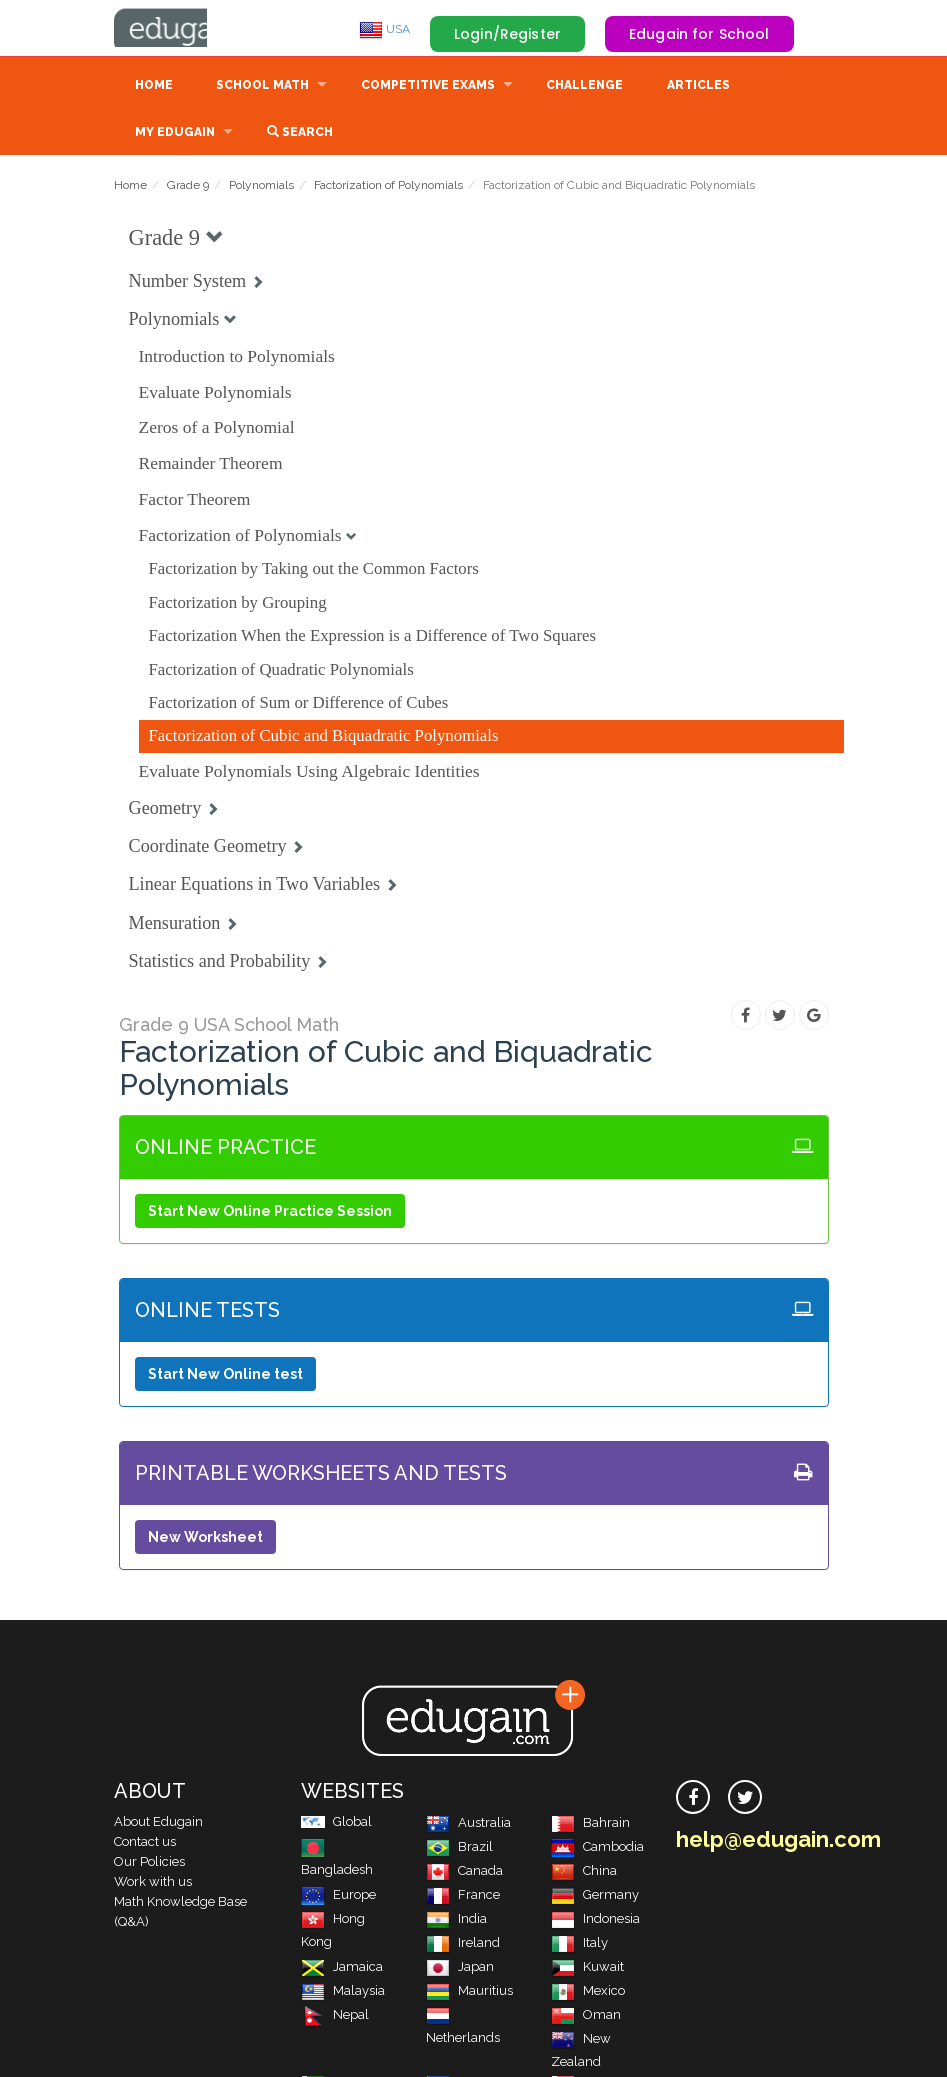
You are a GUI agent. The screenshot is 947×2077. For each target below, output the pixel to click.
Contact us (145, 1843)
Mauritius (469, 1992)
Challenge (584, 87)
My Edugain (175, 134)
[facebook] (693, 1799)
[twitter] (745, 1799)
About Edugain (158, 1823)
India (456, 1920)
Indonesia (595, 1920)
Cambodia (597, 1848)
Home (154, 87)
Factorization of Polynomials (388, 187)
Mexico (588, 1992)
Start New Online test (225, 1376)
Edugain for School (699, 34)
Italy (579, 1944)
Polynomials (261, 187)
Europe (338, 1896)
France (463, 1896)
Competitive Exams (428, 87)
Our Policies (149, 1863)
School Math (262, 87)
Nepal (335, 2016)
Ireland (463, 1944)
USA (384, 29)
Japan (460, 1968)
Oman (586, 2016)
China (584, 1872)
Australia (468, 1824)
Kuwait (587, 1968)
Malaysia (343, 1992)
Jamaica (342, 1968)
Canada (464, 1872)
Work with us (153, 1883)
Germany (595, 1896)
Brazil (459, 1848)
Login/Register (507, 34)
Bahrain (590, 1824)
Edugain (189, 29)
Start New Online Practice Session (270, 1213)
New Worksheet (205, 1539)
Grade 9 (188, 187)
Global (336, 1823)
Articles (698, 87)
